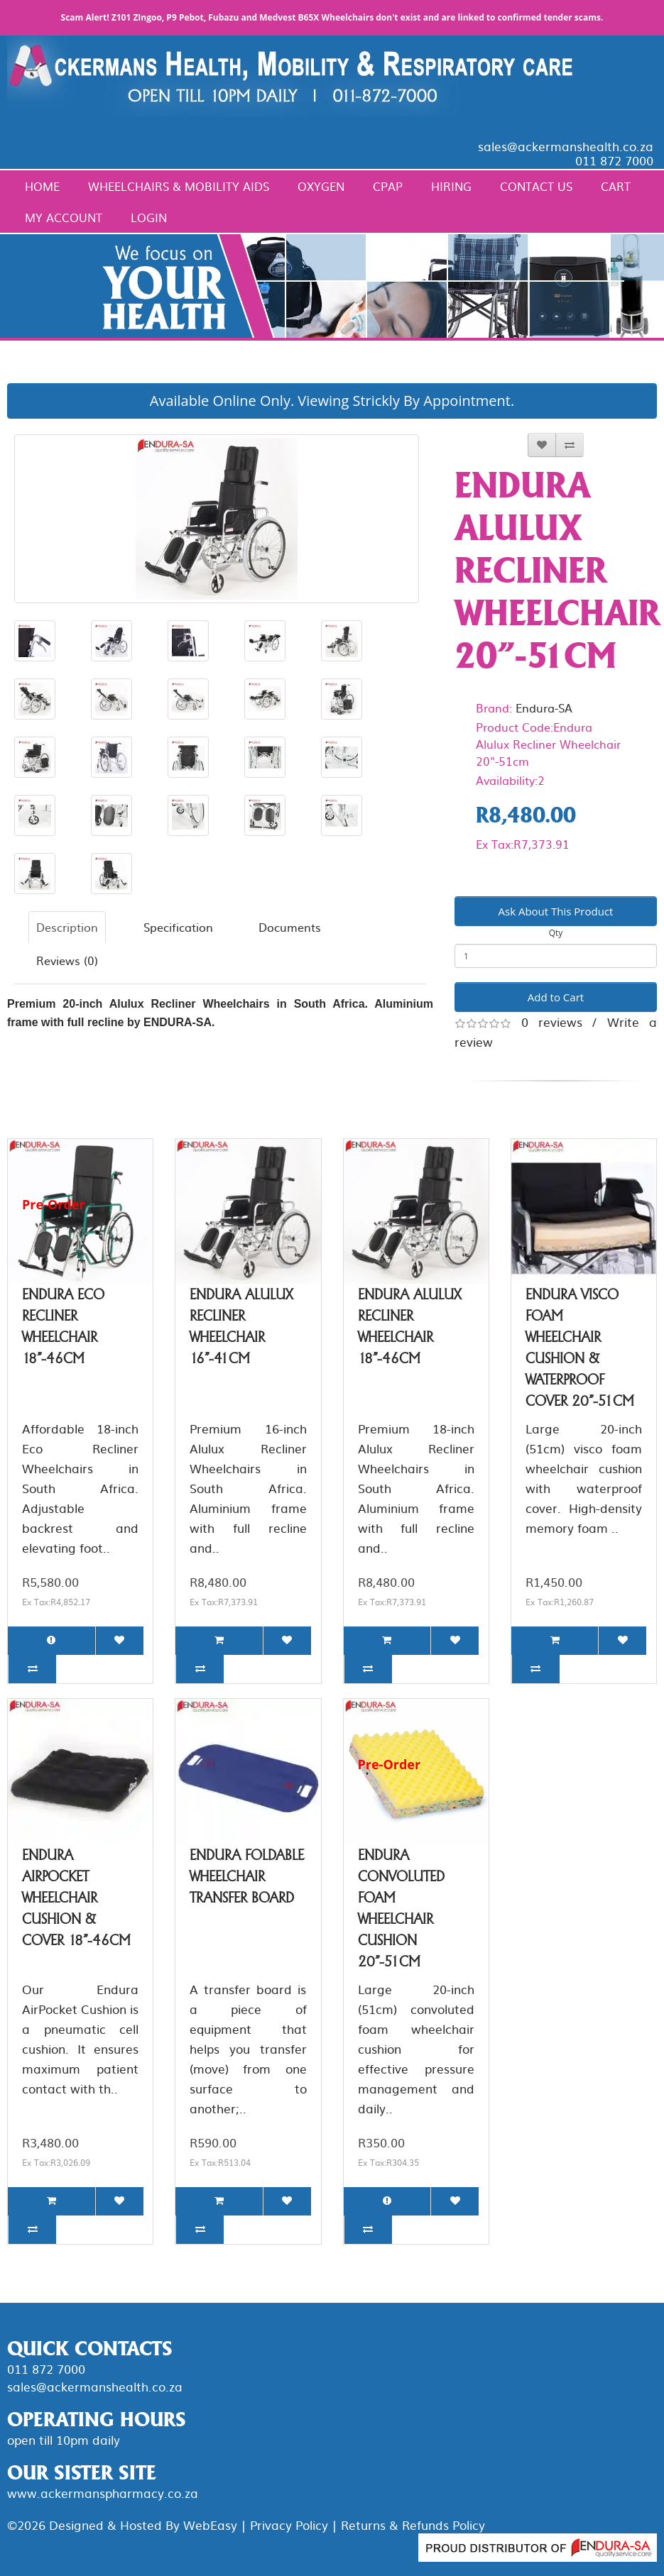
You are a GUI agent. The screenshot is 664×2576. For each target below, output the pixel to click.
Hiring (451, 185)
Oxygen (321, 185)
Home (42, 185)
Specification (178, 926)
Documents (289, 926)
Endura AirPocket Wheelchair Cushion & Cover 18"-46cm (76, 1897)
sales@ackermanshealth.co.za (565, 146)
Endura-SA (544, 707)
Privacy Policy (289, 2524)
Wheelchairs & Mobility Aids (178, 185)
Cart (616, 185)
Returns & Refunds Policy (413, 2524)
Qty (556, 933)
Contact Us (536, 185)
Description (67, 926)
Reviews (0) (67, 960)
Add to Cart (556, 997)
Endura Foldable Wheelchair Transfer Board (247, 1876)
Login (149, 217)
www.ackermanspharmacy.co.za (102, 2492)
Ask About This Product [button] (556, 911)
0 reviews (551, 1021)
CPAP (388, 185)
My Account (63, 217)
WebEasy (210, 2524)
